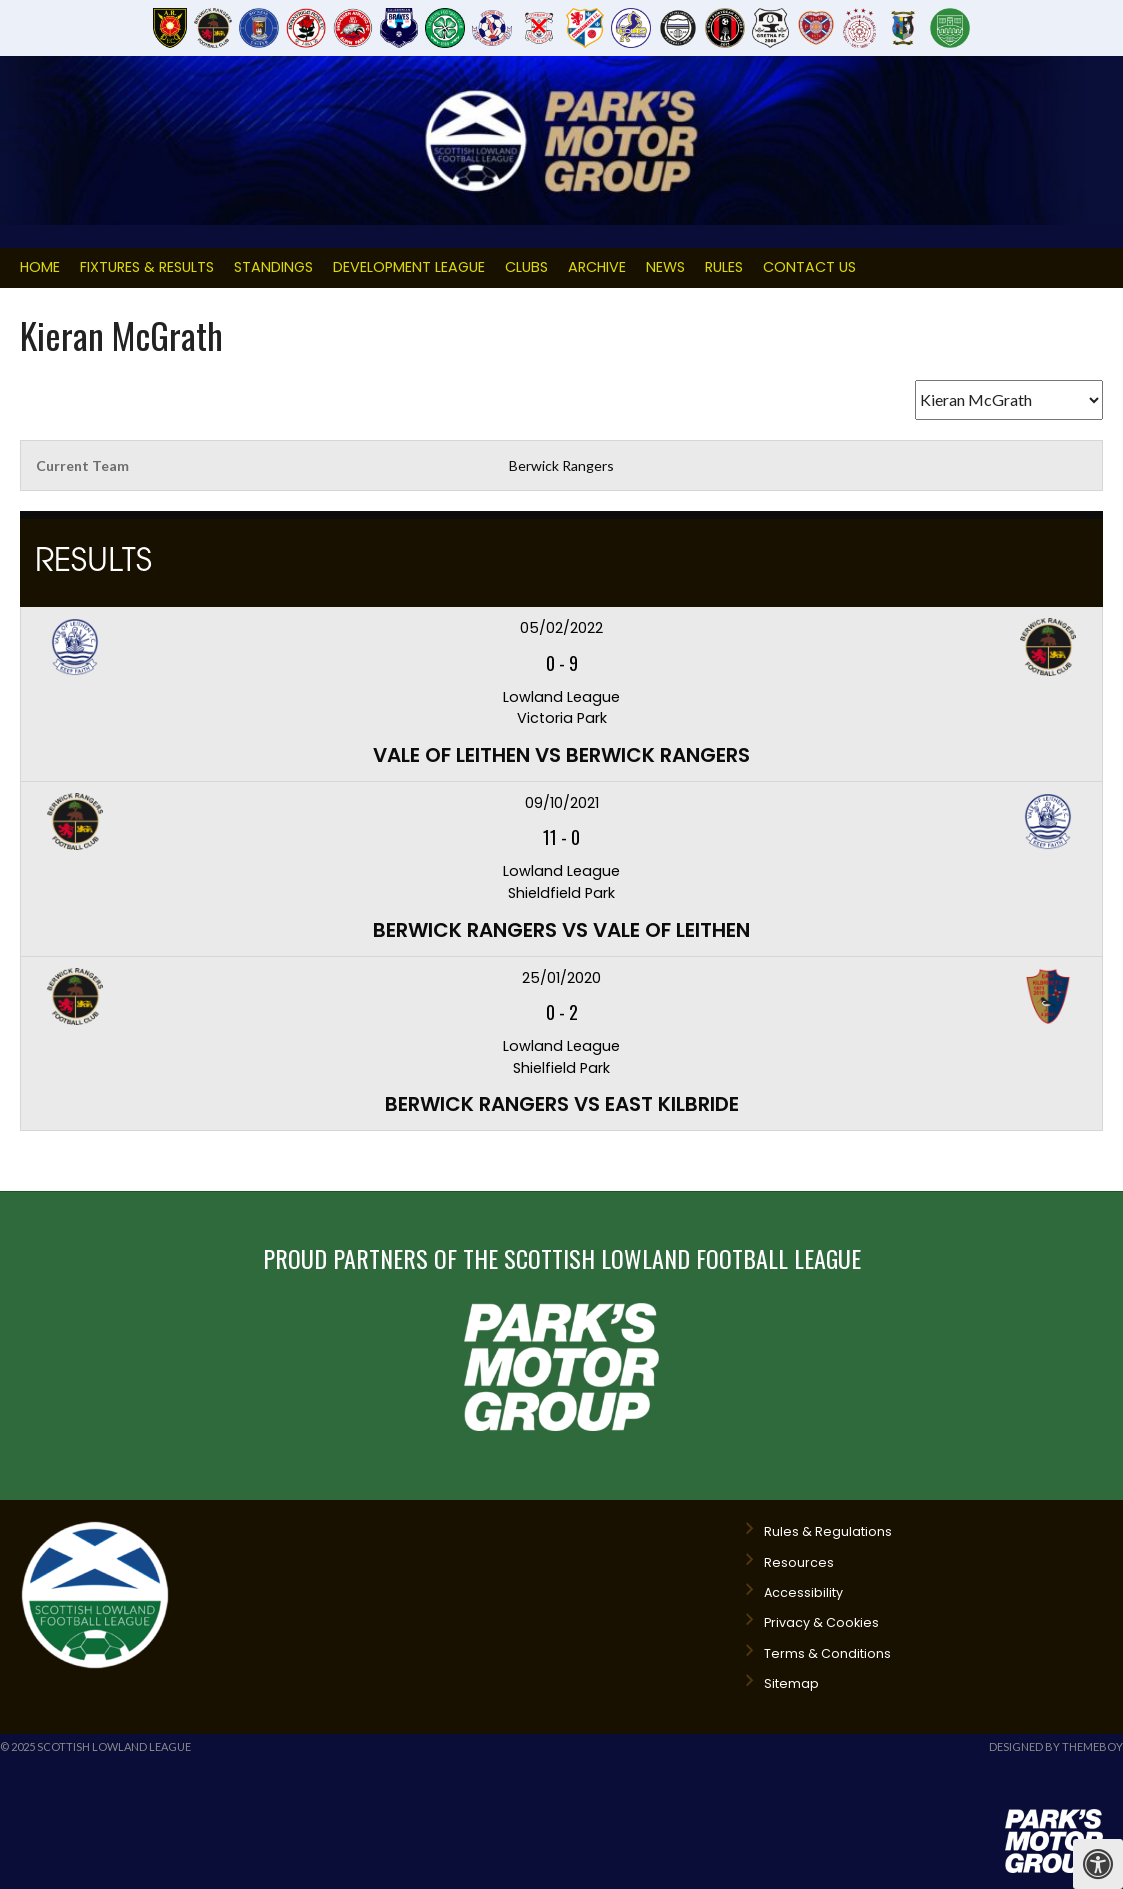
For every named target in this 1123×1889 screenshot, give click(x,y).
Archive (597, 267)
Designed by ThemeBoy (1056, 1746)
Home (40, 267)
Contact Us (809, 267)
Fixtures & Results (147, 267)
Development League (409, 267)
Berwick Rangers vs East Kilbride (562, 1104)
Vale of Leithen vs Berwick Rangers (561, 755)
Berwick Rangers (561, 465)
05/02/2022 (561, 628)
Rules (724, 267)
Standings (273, 267)
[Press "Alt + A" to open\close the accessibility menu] (1098, 1864)
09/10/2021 (562, 803)
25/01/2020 (561, 978)
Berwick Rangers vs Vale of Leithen (561, 930)
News (665, 267)
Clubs (526, 267)
